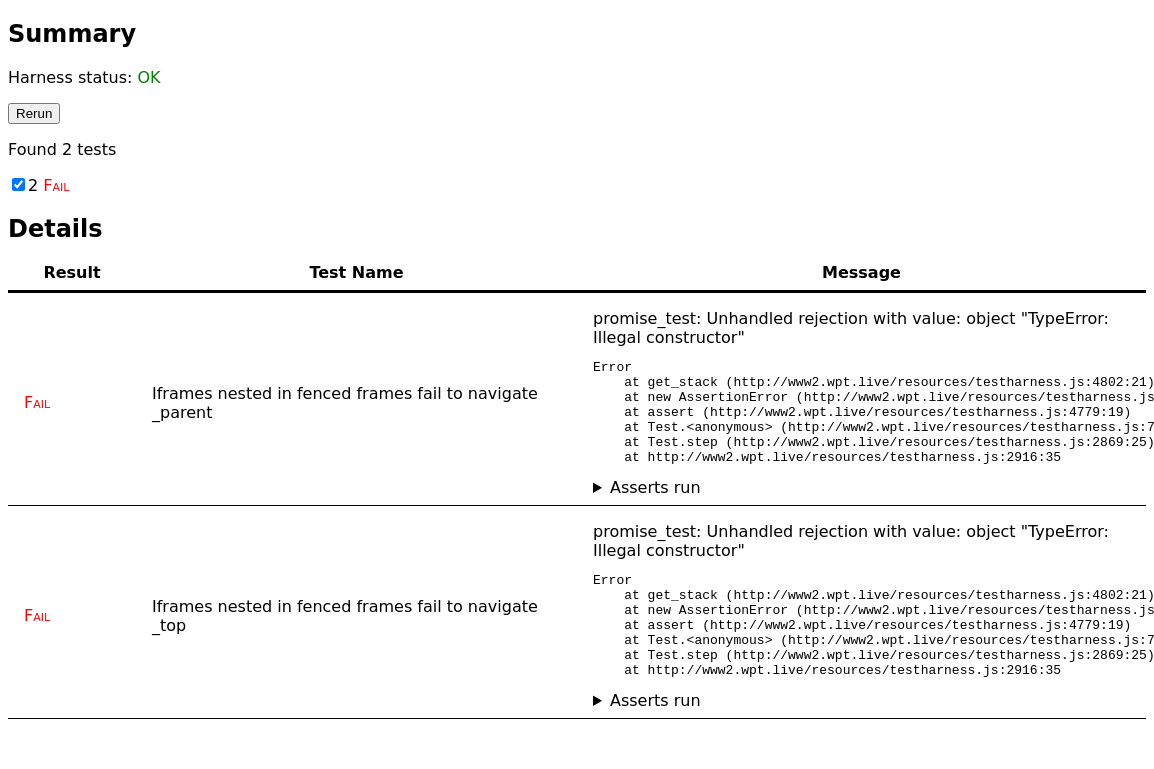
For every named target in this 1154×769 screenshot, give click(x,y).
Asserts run (655, 508)
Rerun (34, 113)
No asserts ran (861, 508)
